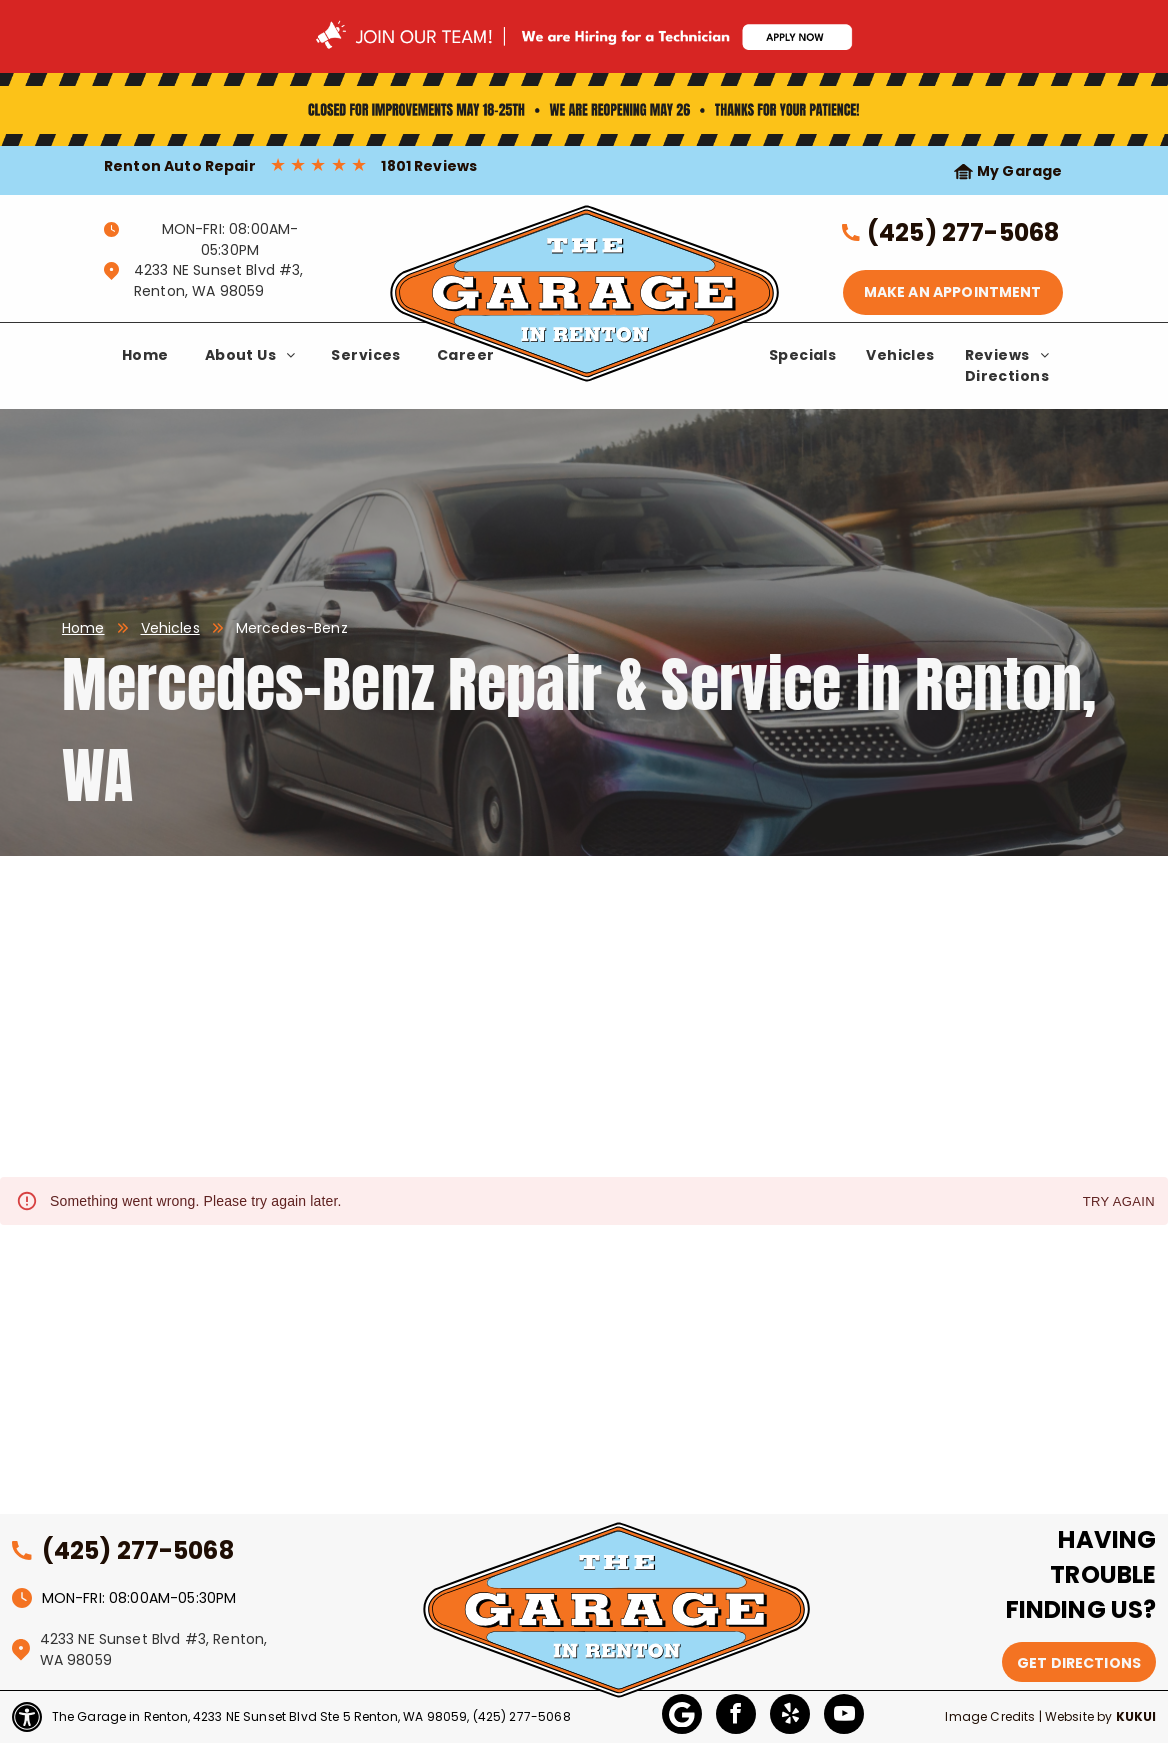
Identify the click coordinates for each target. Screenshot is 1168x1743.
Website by (1079, 1716)
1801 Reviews (429, 166)
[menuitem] (145, 355)
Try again (1119, 1202)
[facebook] (736, 1716)
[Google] (682, 1716)
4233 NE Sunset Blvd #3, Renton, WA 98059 (218, 280)
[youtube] (844, 1716)
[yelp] (790, 1716)
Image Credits (990, 1716)
